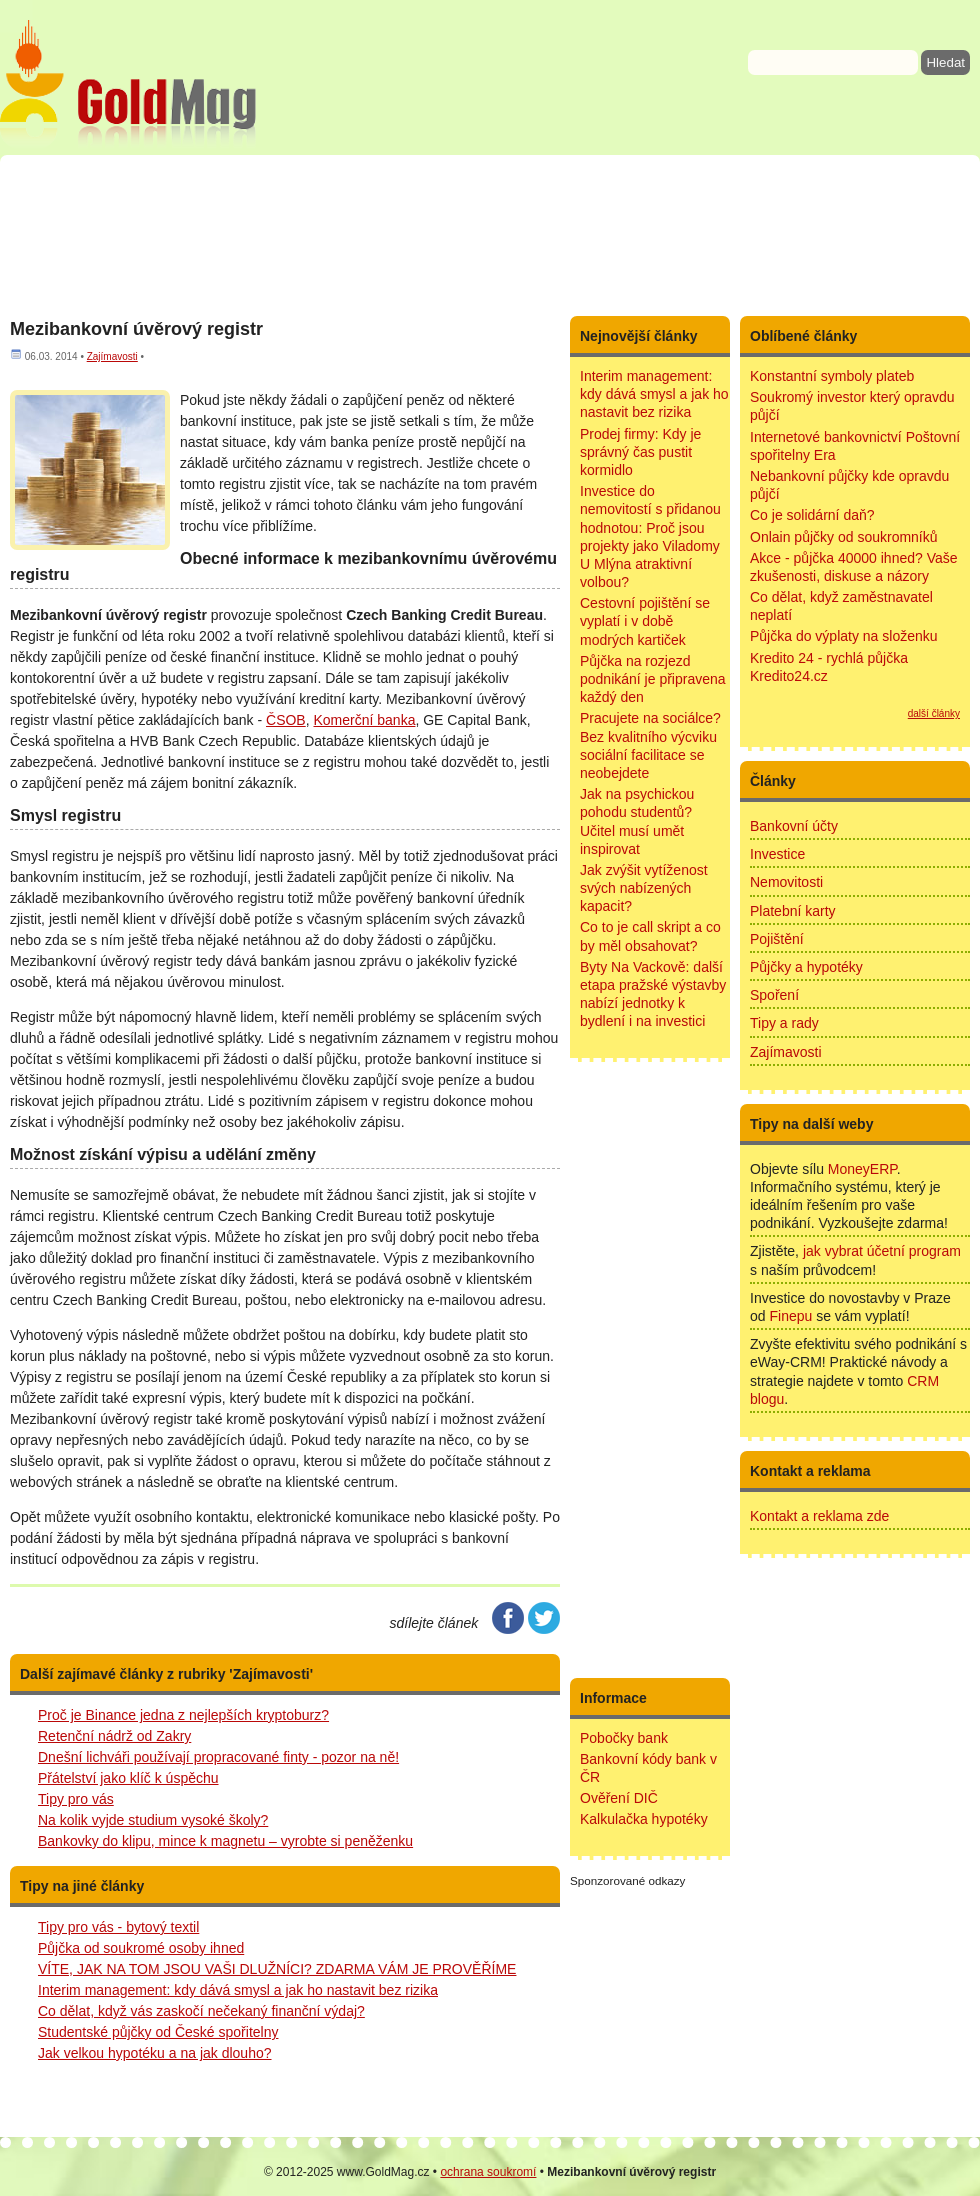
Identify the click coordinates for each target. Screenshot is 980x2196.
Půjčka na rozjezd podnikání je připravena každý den (653, 679)
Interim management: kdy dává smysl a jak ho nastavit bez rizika (238, 1990)
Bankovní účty (794, 826)
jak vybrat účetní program (882, 1251)
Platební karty (793, 911)
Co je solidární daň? (812, 515)
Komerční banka (364, 720)
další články (934, 713)
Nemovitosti (786, 882)
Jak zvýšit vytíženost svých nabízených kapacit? (644, 888)
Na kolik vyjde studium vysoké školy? (153, 1820)
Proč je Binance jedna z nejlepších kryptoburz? (183, 1715)
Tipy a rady (784, 1023)
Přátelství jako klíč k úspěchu (128, 1778)
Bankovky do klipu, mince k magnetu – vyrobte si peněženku (225, 1841)
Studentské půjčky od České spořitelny (158, 2032)
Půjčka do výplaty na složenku (844, 636)
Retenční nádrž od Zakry (114, 1736)
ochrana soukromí (488, 2172)
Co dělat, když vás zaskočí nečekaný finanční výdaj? (201, 2011)
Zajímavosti (786, 1052)
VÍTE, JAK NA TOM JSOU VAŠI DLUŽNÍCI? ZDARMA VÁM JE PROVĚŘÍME (277, 1969)
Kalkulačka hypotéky (644, 1819)
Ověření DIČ (619, 1798)
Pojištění (777, 939)
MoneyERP (862, 1169)
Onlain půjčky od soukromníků (844, 537)
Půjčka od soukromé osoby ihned (141, 1948)
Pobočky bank (624, 1738)
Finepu (790, 1316)
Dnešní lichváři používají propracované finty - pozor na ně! (218, 1757)
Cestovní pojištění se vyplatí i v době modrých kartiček (645, 621)
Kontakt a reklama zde (819, 1516)
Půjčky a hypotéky (806, 967)
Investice (777, 854)
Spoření (774, 995)
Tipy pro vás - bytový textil (118, 1927)
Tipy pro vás (76, 1799)
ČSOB (286, 720)
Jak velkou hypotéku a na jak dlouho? (155, 2053)
